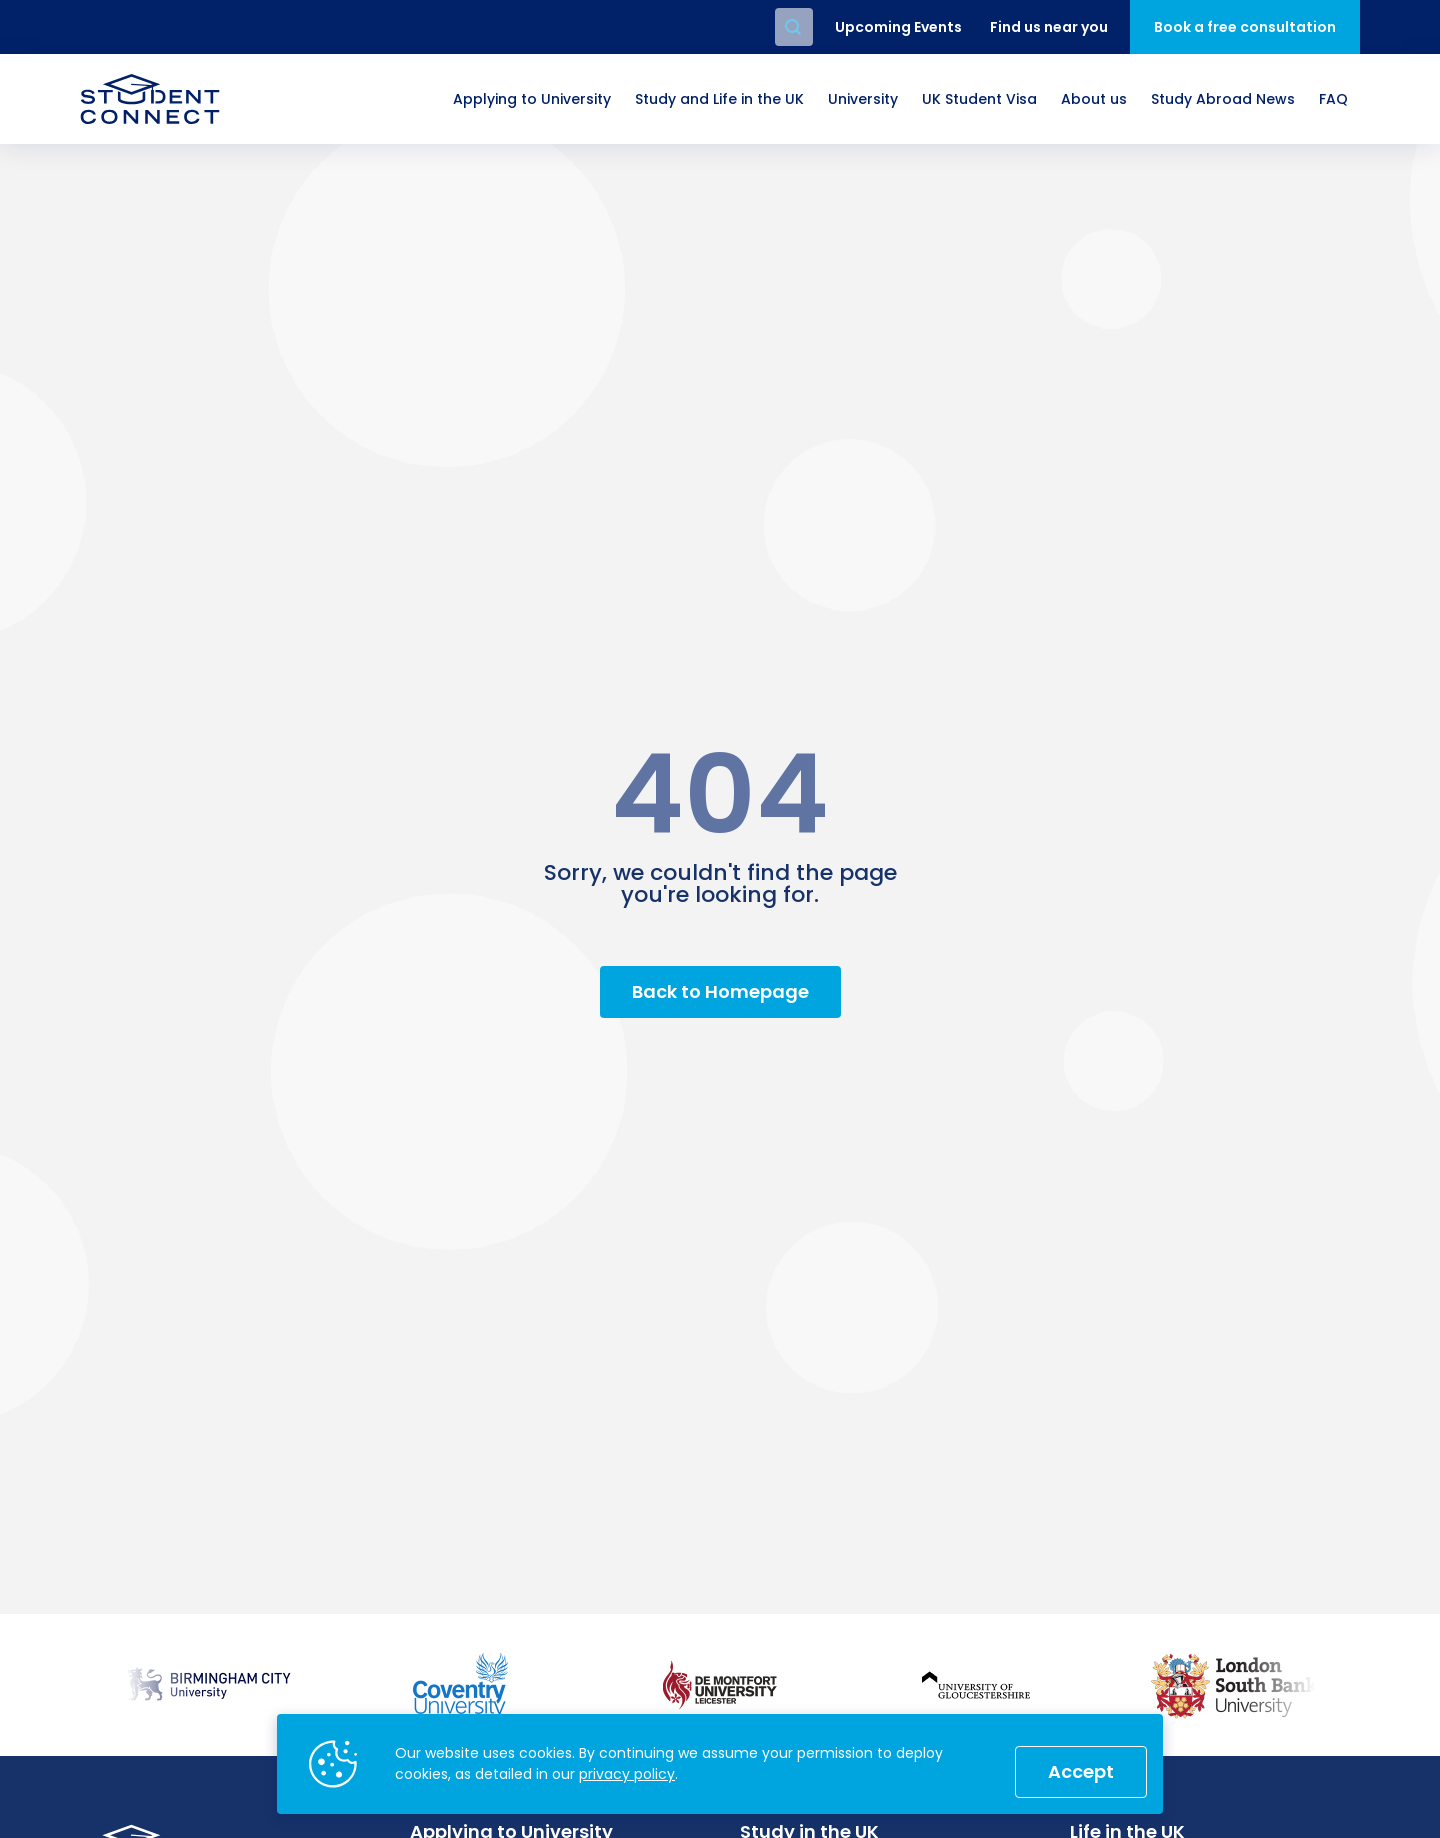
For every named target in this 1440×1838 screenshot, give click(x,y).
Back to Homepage (720, 991)
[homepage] (150, 99)
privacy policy (627, 1774)
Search (794, 27)
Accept (1081, 1771)
